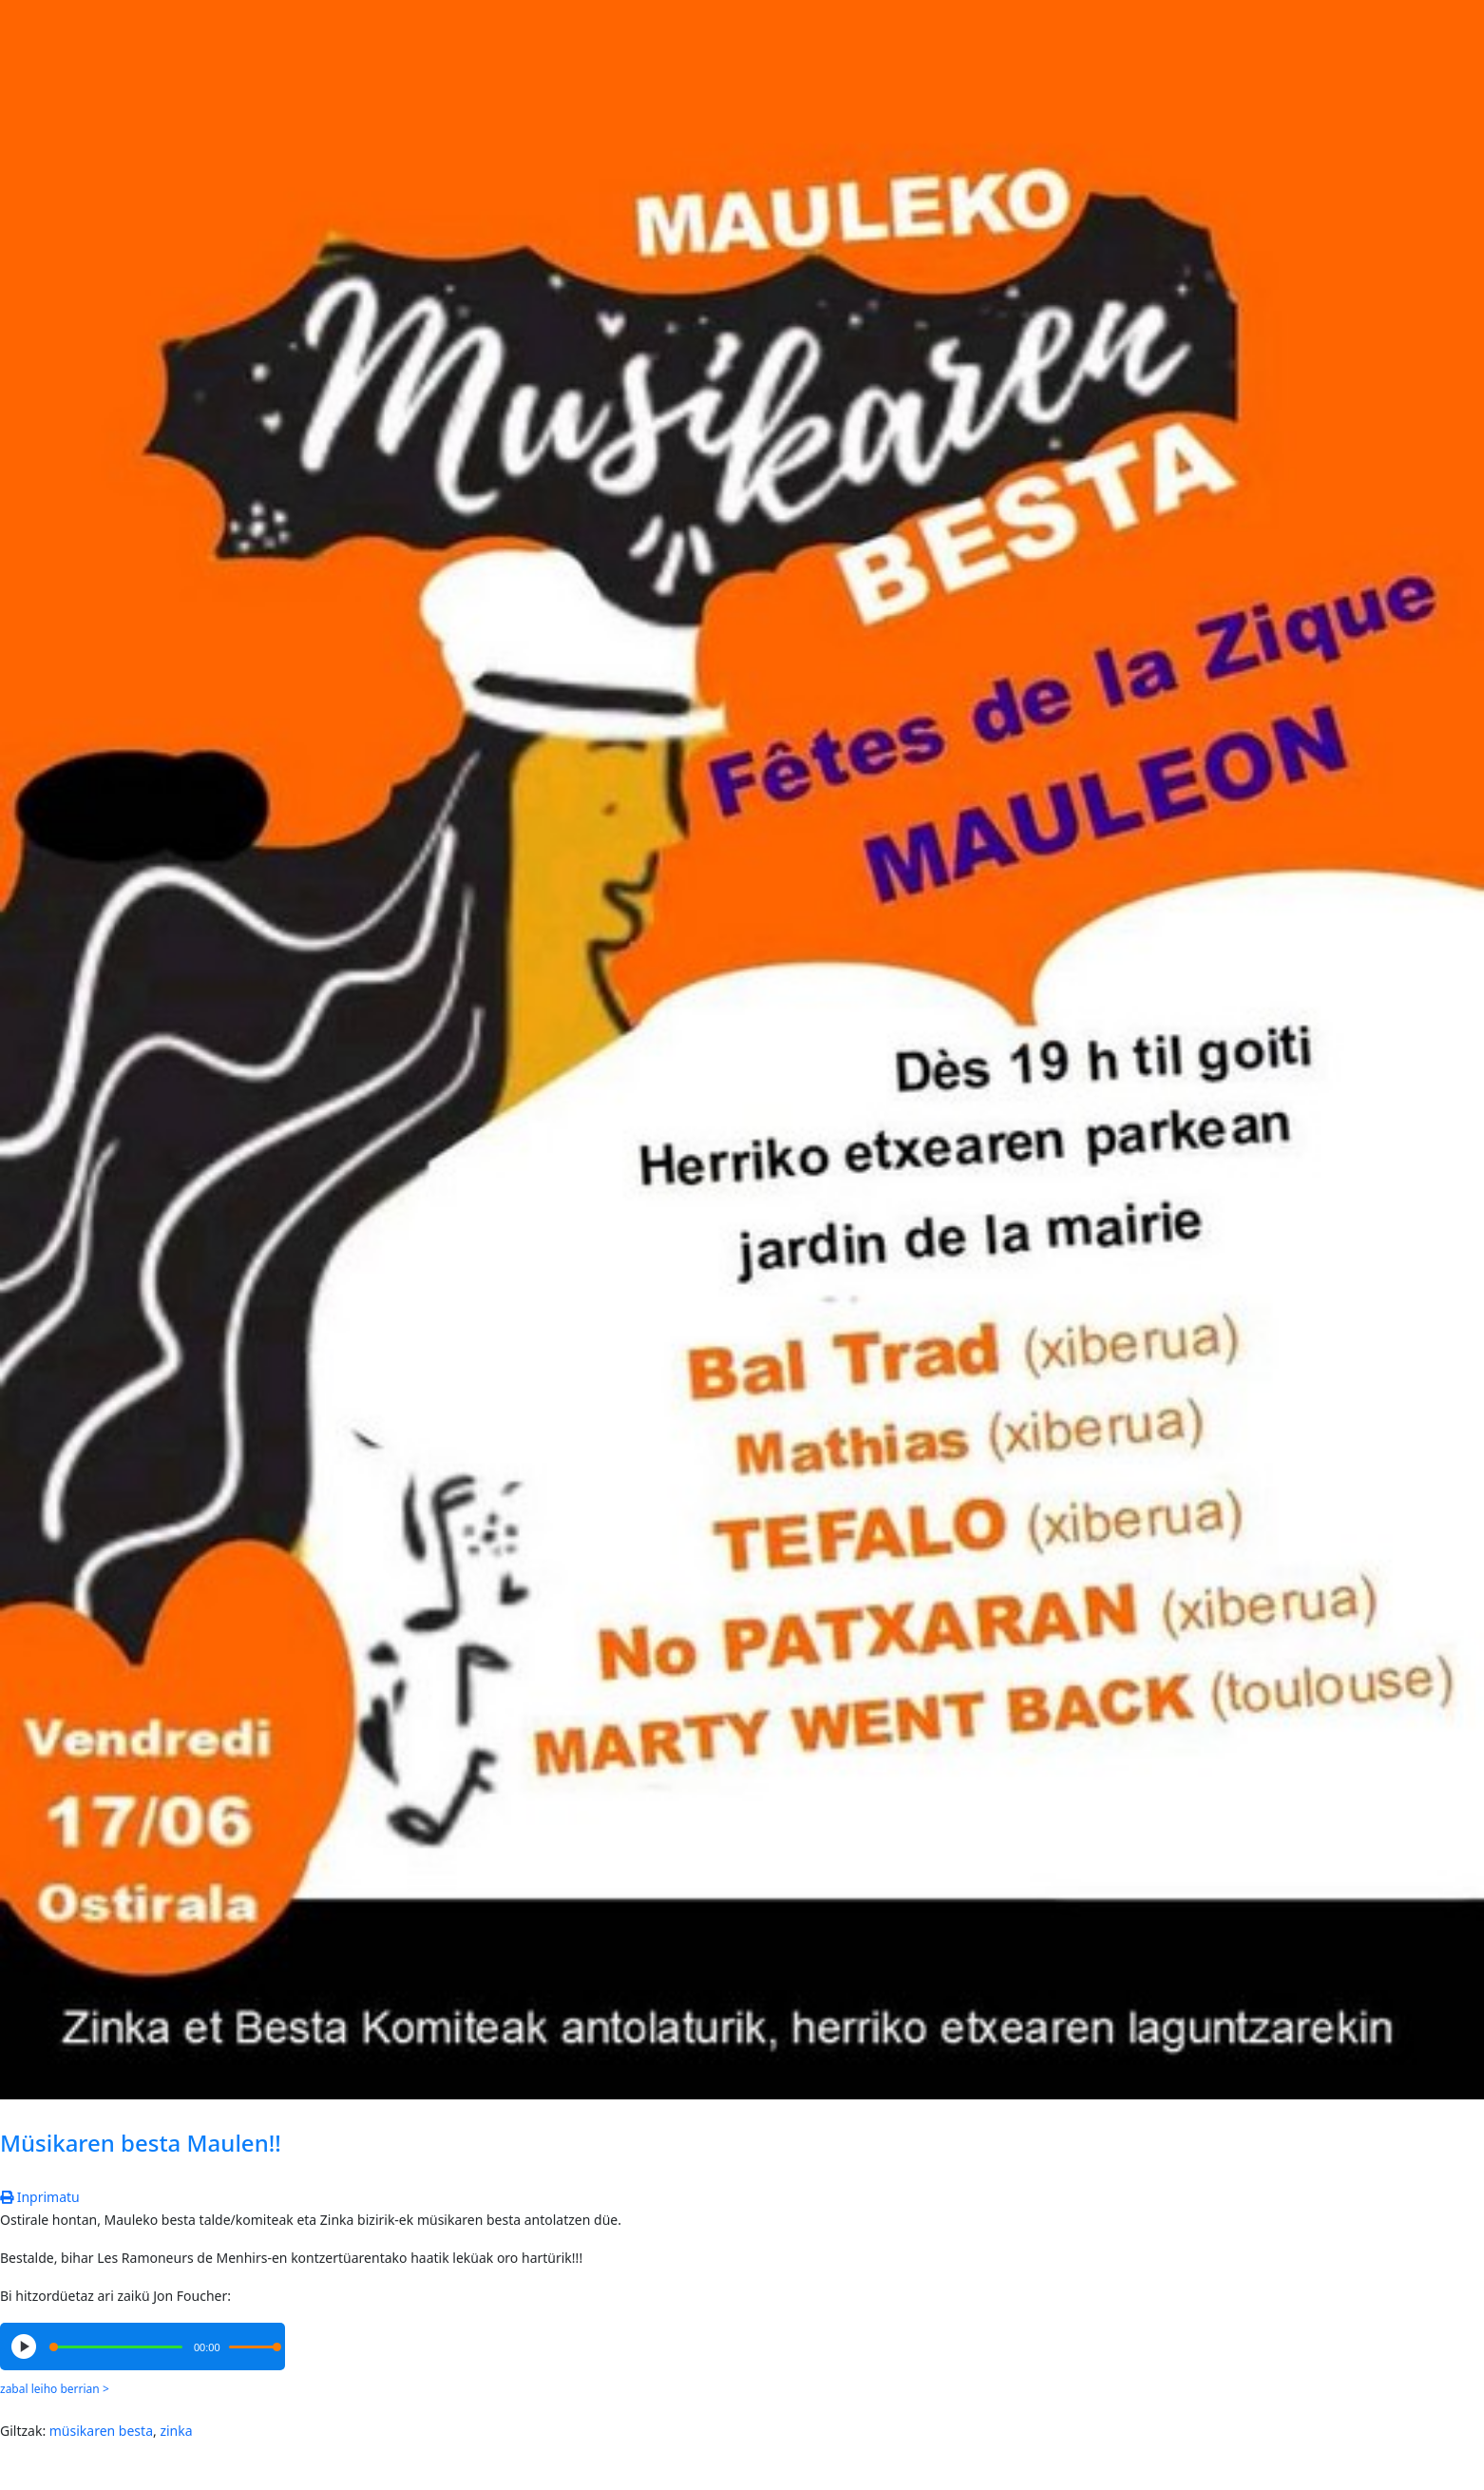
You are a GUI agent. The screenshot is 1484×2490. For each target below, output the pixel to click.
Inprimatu (40, 2197)
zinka (176, 2431)
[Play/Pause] (23, 2346)
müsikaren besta (101, 2431)
